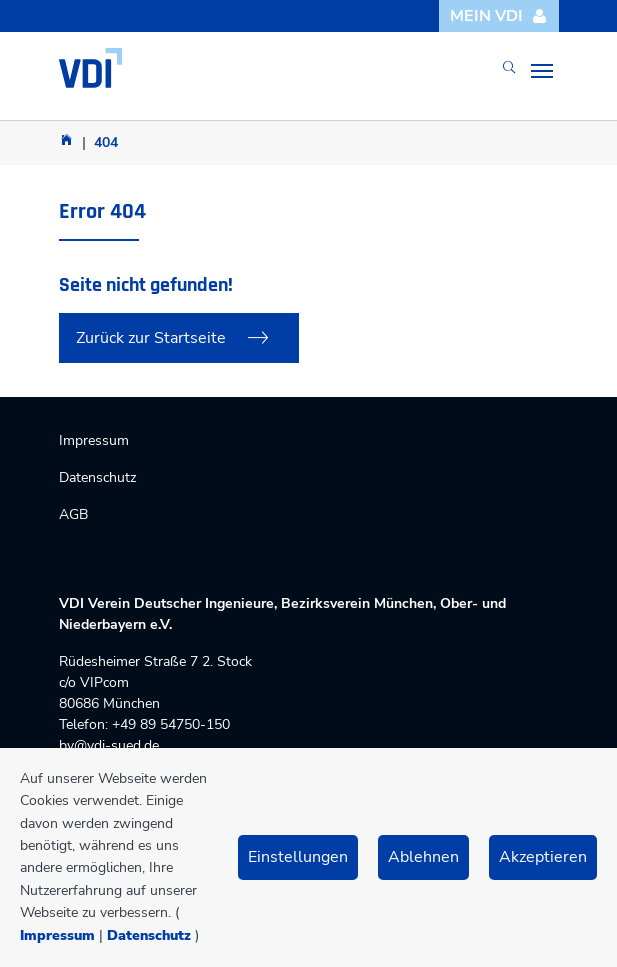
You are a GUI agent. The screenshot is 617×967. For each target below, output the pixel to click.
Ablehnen (423, 857)
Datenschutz (149, 935)
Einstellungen (298, 857)
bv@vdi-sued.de (109, 745)
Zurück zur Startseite (151, 338)
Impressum (57, 935)
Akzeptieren (543, 857)
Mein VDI (498, 16)
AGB (73, 514)
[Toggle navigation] (542, 71)
